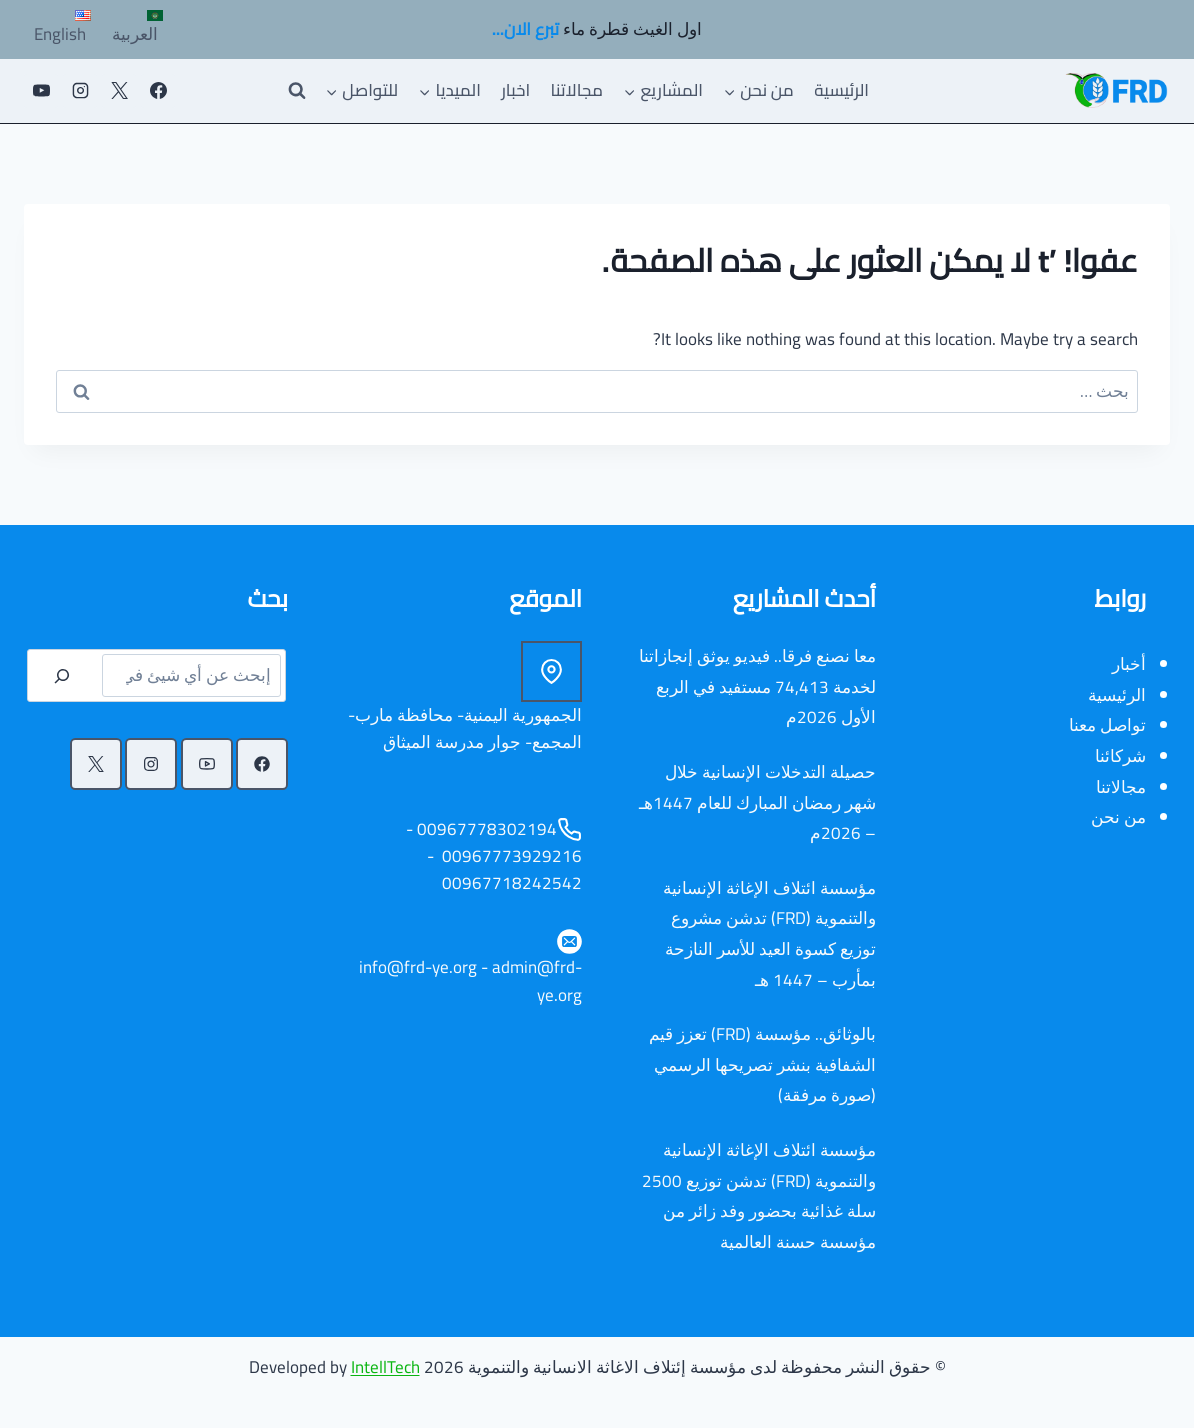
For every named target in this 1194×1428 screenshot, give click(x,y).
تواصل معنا (1107, 725)
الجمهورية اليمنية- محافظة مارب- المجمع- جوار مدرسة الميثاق (465, 728)
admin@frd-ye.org (537, 980)
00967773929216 (510, 856)
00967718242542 (510, 883)
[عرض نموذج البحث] (297, 91)
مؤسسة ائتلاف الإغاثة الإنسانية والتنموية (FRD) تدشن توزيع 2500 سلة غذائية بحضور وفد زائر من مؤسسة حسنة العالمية (759, 1196)
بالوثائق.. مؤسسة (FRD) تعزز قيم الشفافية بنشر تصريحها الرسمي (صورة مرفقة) (762, 1064)
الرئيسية (841, 90)
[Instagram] (80, 91)
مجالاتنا (577, 90)
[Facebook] (158, 91)
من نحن (1118, 817)
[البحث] (62, 675)
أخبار (1129, 664)
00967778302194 (487, 829)
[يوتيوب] (41, 91)
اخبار (515, 90)
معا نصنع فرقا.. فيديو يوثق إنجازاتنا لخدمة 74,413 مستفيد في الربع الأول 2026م (757, 686)
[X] (119, 91)
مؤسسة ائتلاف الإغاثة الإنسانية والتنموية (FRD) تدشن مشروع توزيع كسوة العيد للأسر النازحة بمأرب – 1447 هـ (769, 934)
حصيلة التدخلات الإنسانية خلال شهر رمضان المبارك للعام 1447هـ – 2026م (757, 802)
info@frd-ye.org (418, 967)
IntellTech (385, 1367)
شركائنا (1120, 756)
